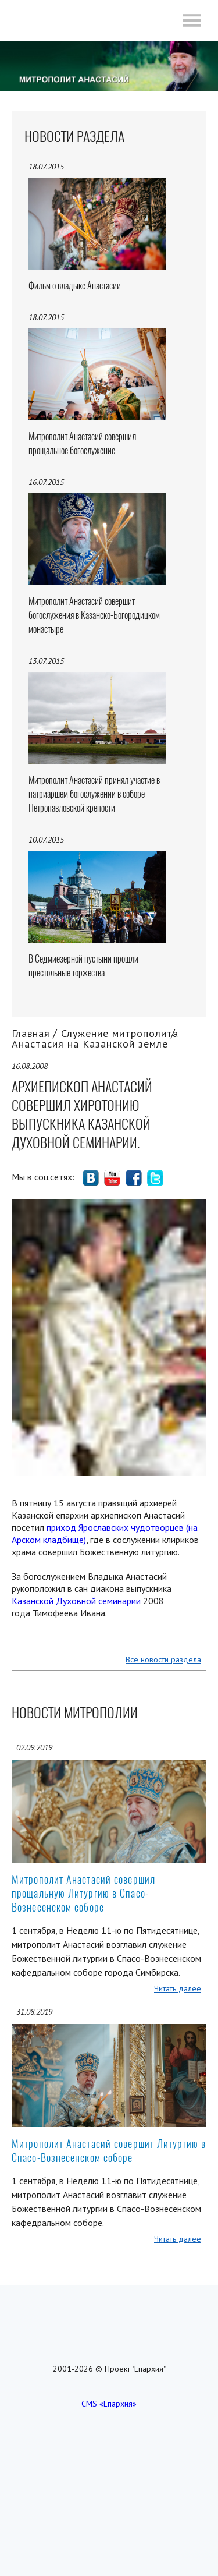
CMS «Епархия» (109, 2403)
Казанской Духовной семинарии (76, 1601)
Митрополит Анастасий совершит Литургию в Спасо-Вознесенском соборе (109, 2150)
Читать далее (177, 1988)
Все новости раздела (163, 1659)
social (91, 1178)
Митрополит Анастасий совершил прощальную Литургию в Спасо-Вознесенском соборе (83, 1893)
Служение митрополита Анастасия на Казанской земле (95, 1038)
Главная (31, 1033)
